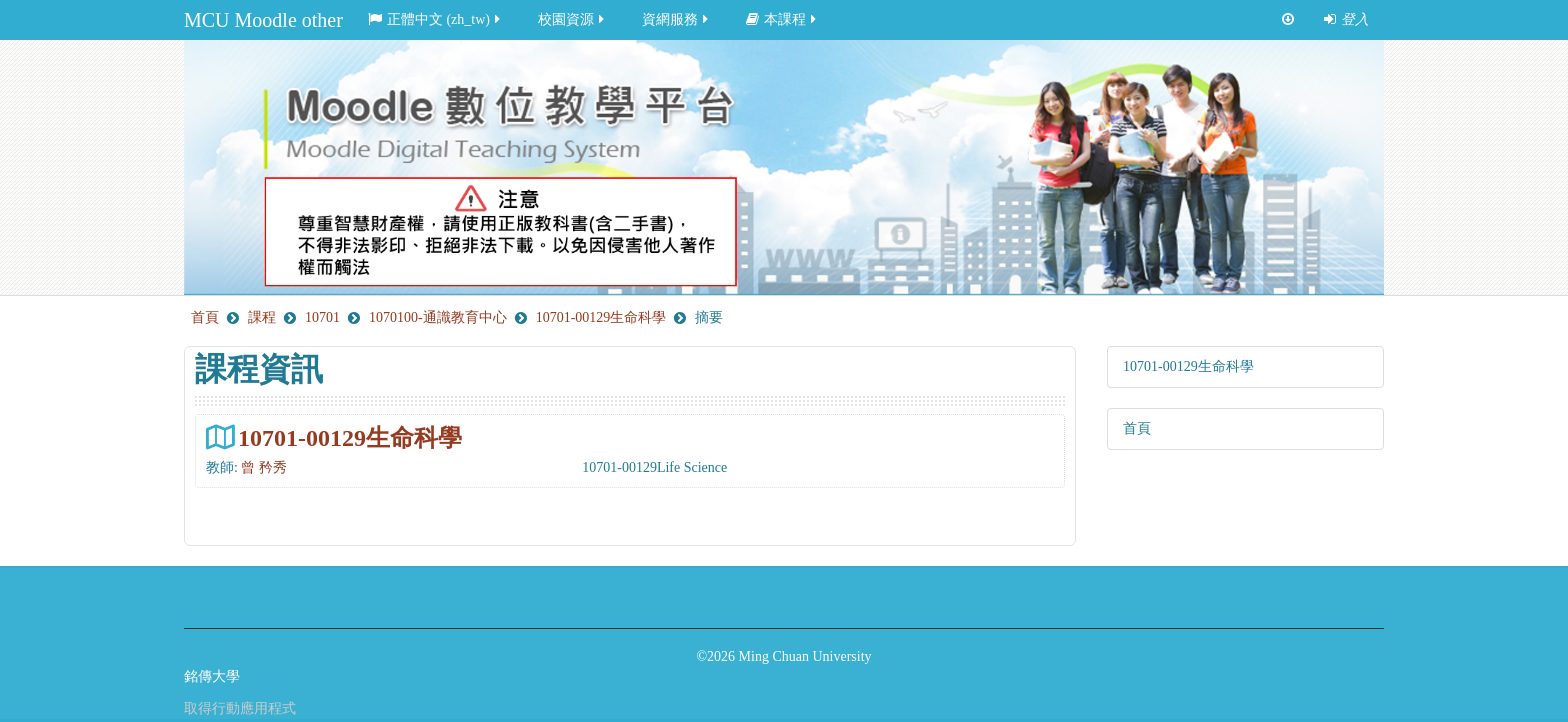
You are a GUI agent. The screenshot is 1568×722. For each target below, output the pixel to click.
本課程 (782, 19)
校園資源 (572, 19)
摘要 (709, 317)
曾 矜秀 (264, 467)
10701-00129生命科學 (350, 437)
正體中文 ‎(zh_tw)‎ (435, 19)
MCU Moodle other (263, 20)
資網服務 (676, 19)
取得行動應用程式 (240, 708)
